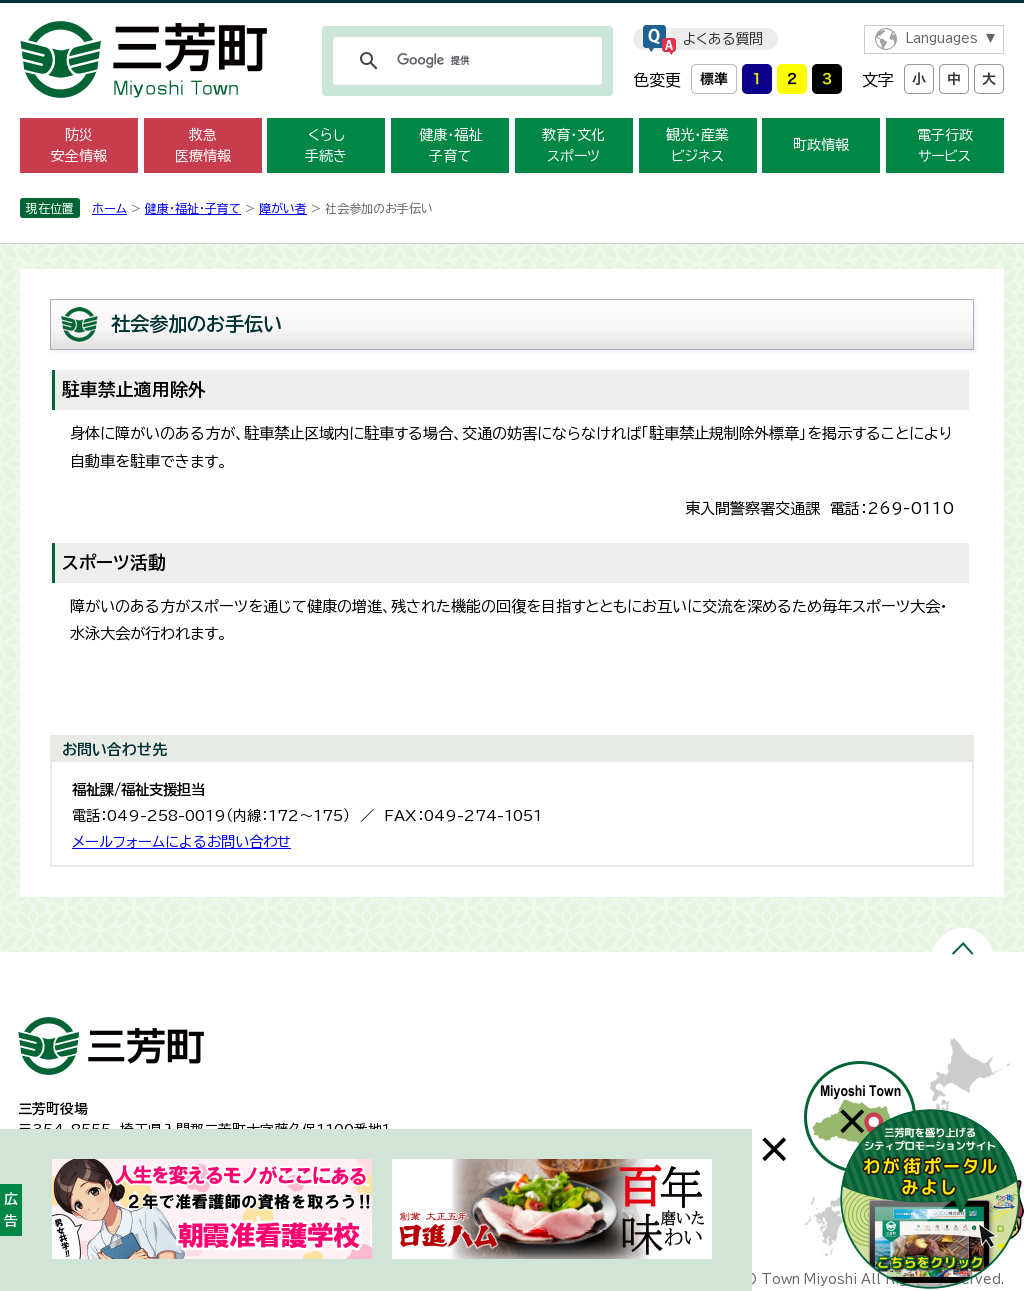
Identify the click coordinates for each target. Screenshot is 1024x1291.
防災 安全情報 (79, 145)
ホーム (109, 208)
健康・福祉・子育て (193, 208)
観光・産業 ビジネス (697, 145)
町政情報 (821, 145)
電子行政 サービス (945, 145)
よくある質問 (723, 39)
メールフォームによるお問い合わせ (181, 841)
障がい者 (283, 208)
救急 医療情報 (203, 145)
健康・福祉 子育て (450, 145)
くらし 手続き (326, 145)
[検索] (464, 61)
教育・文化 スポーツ (573, 145)
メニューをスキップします (512, 13)
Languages (941, 38)
